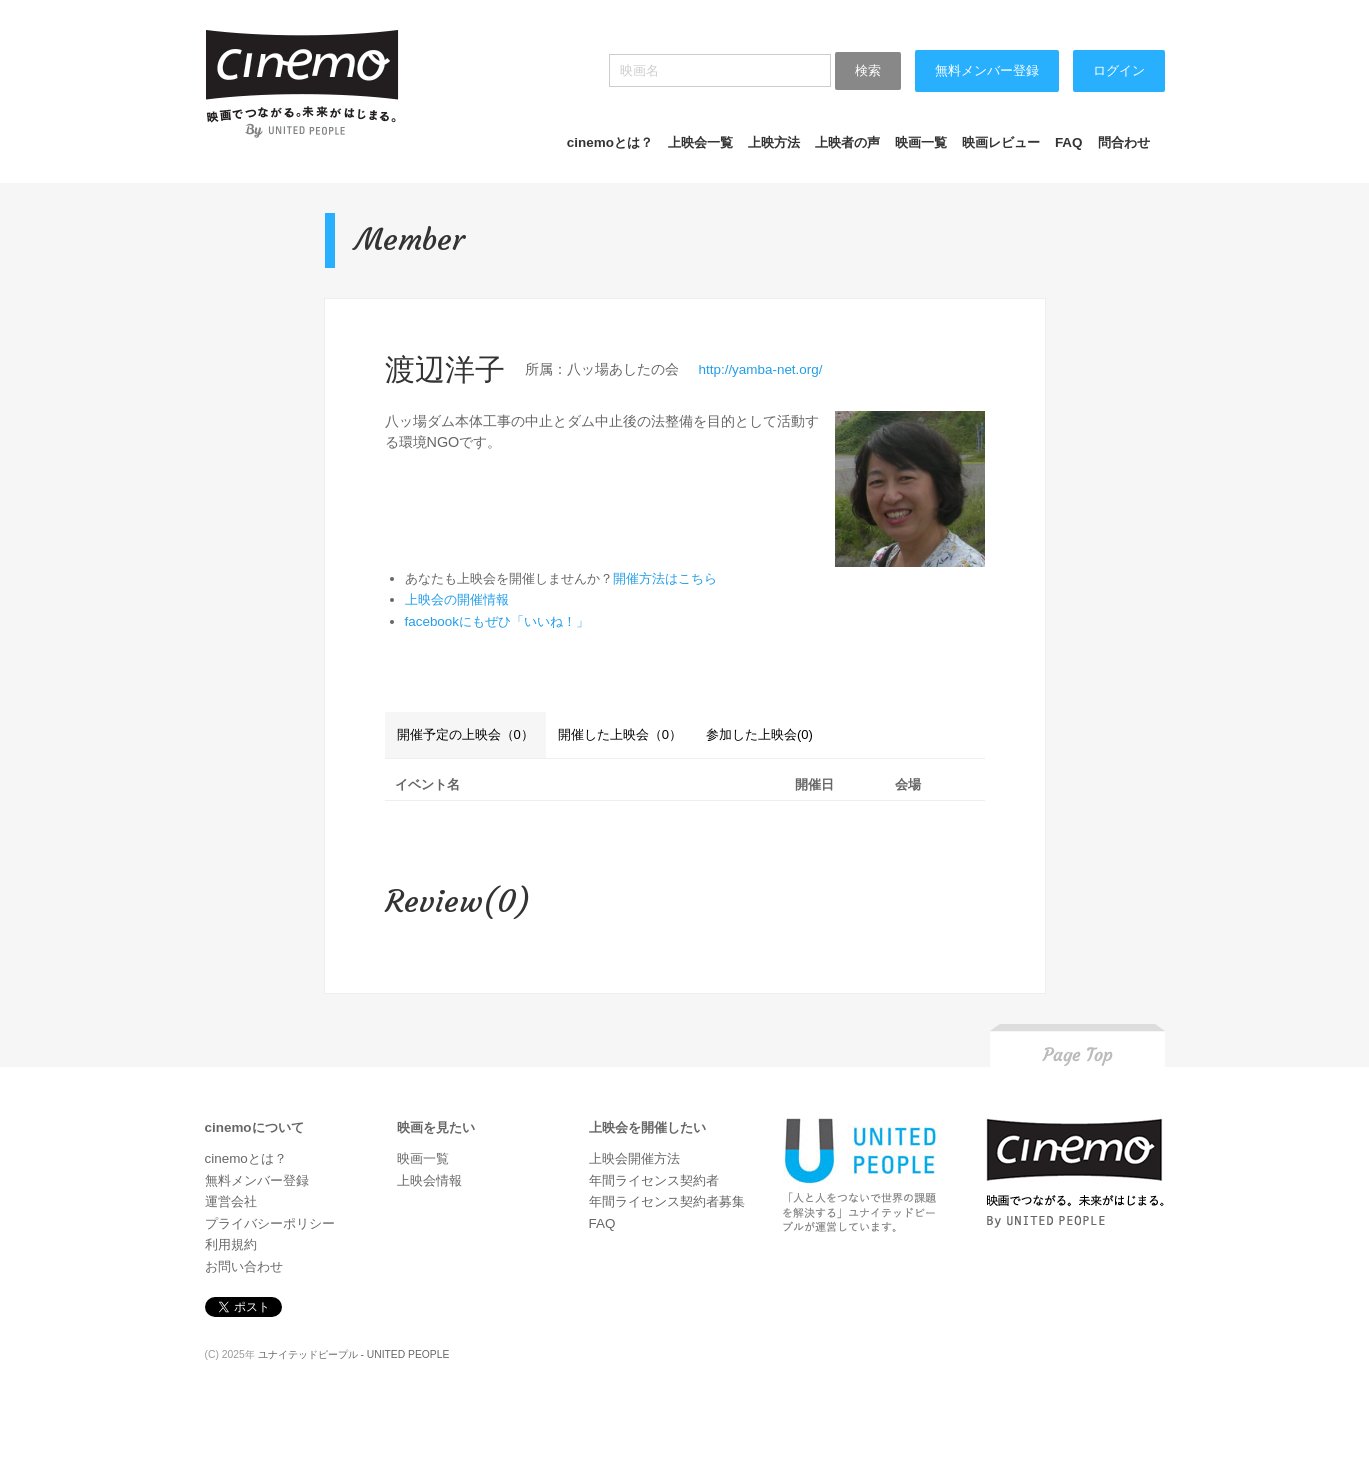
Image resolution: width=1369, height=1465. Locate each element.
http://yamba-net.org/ (761, 369)
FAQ (1069, 142)
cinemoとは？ (610, 142)
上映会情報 (429, 1180)
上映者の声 (847, 142)
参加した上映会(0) (759, 734)
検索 (868, 70)
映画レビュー (1001, 142)
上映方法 (774, 142)
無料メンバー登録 (987, 70)
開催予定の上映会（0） (465, 734)
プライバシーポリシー (270, 1223)
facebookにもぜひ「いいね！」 (497, 621)
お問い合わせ (244, 1266)
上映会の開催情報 (457, 599)
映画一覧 (921, 142)
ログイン (1119, 70)
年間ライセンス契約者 (654, 1180)
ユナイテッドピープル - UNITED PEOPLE (354, 1354)
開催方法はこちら (665, 578)
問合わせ (1124, 142)
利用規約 (231, 1244)
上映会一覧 (700, 142)
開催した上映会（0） (620, 734)
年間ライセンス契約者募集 (667, 1201)
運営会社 (231, 1201)
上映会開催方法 (634, 1158)
